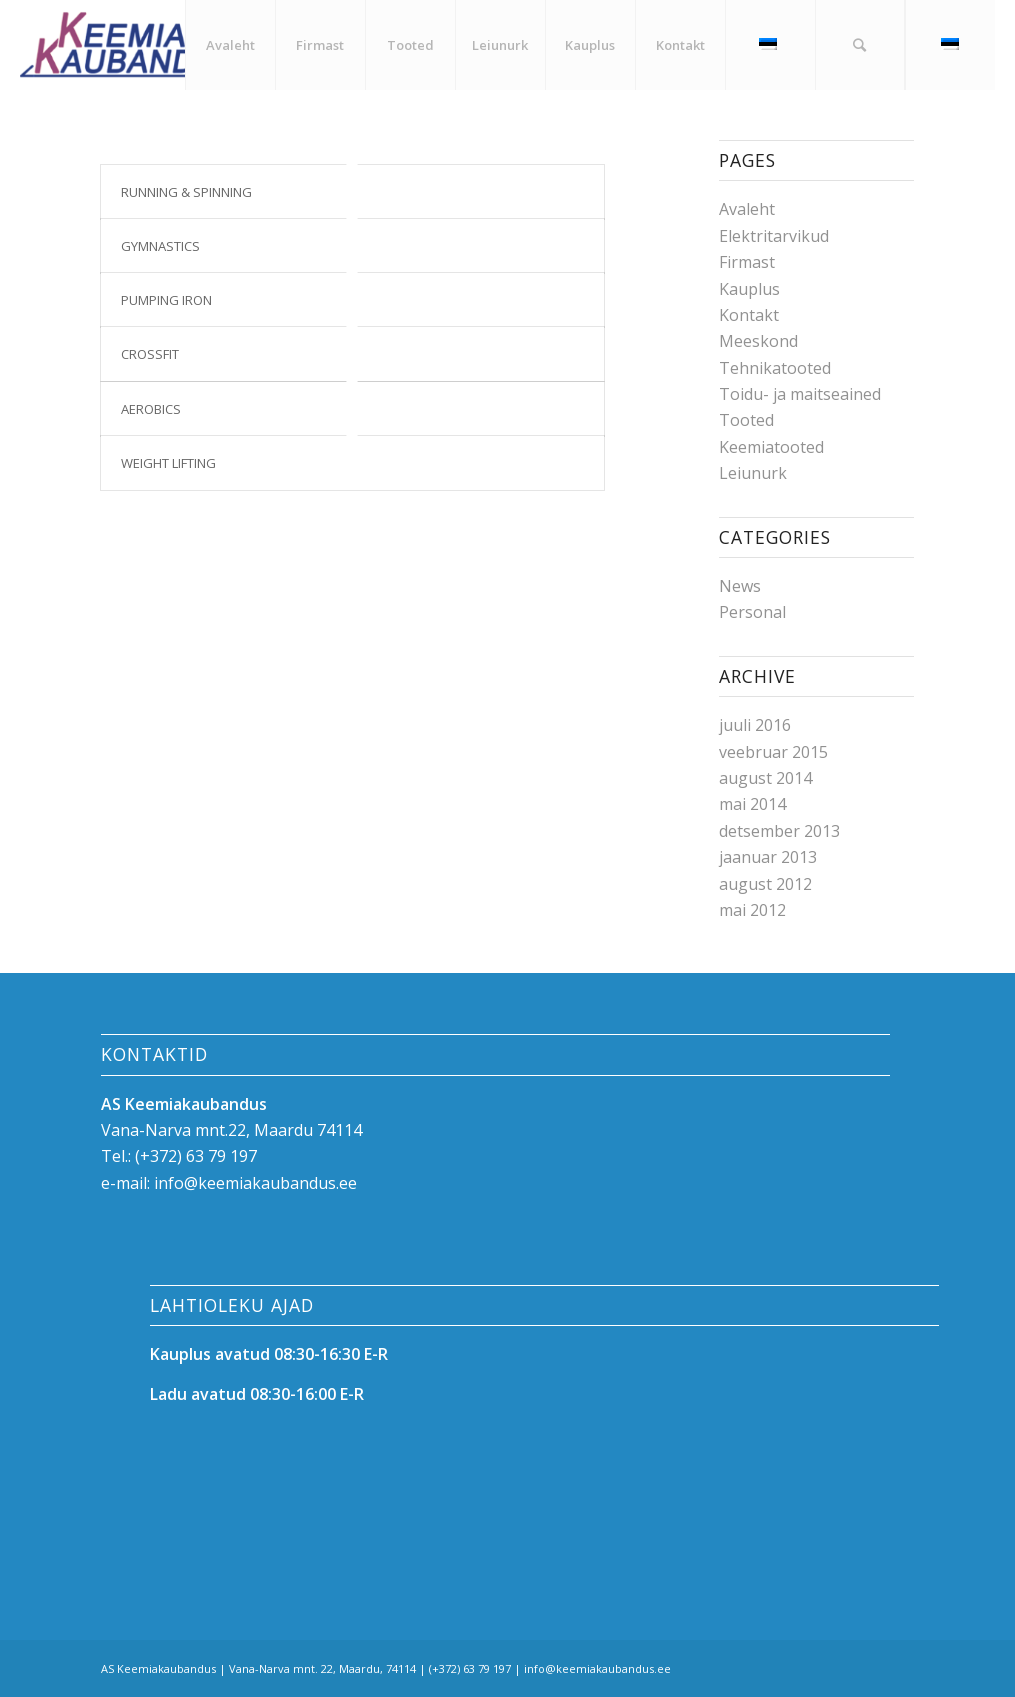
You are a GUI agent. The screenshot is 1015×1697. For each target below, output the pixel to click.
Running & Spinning (186, 192)
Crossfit (150, 354)
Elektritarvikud (774, 236)
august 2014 (765, 778)
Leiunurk (753, 473)
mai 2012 (752, 910)
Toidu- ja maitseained (800, 394)
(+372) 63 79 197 (196, 1156)
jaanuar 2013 (768, 857)
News (740, 586)
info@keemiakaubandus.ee (255, 1183)
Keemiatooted (771, 447)
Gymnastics (160, 246)
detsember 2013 (779, 831)
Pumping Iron (166, 300)
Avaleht (747, 209)
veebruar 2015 (773, 752)
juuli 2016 (755, 725)
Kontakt (749, 315)
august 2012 (765, 884)
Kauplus (749, 289)
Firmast (747, 262)
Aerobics (151, 409)
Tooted (746, 420)
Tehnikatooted (775, 368)
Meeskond (758, 341)
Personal (752, 612)
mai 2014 (752, 804)
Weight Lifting (168, 463)
